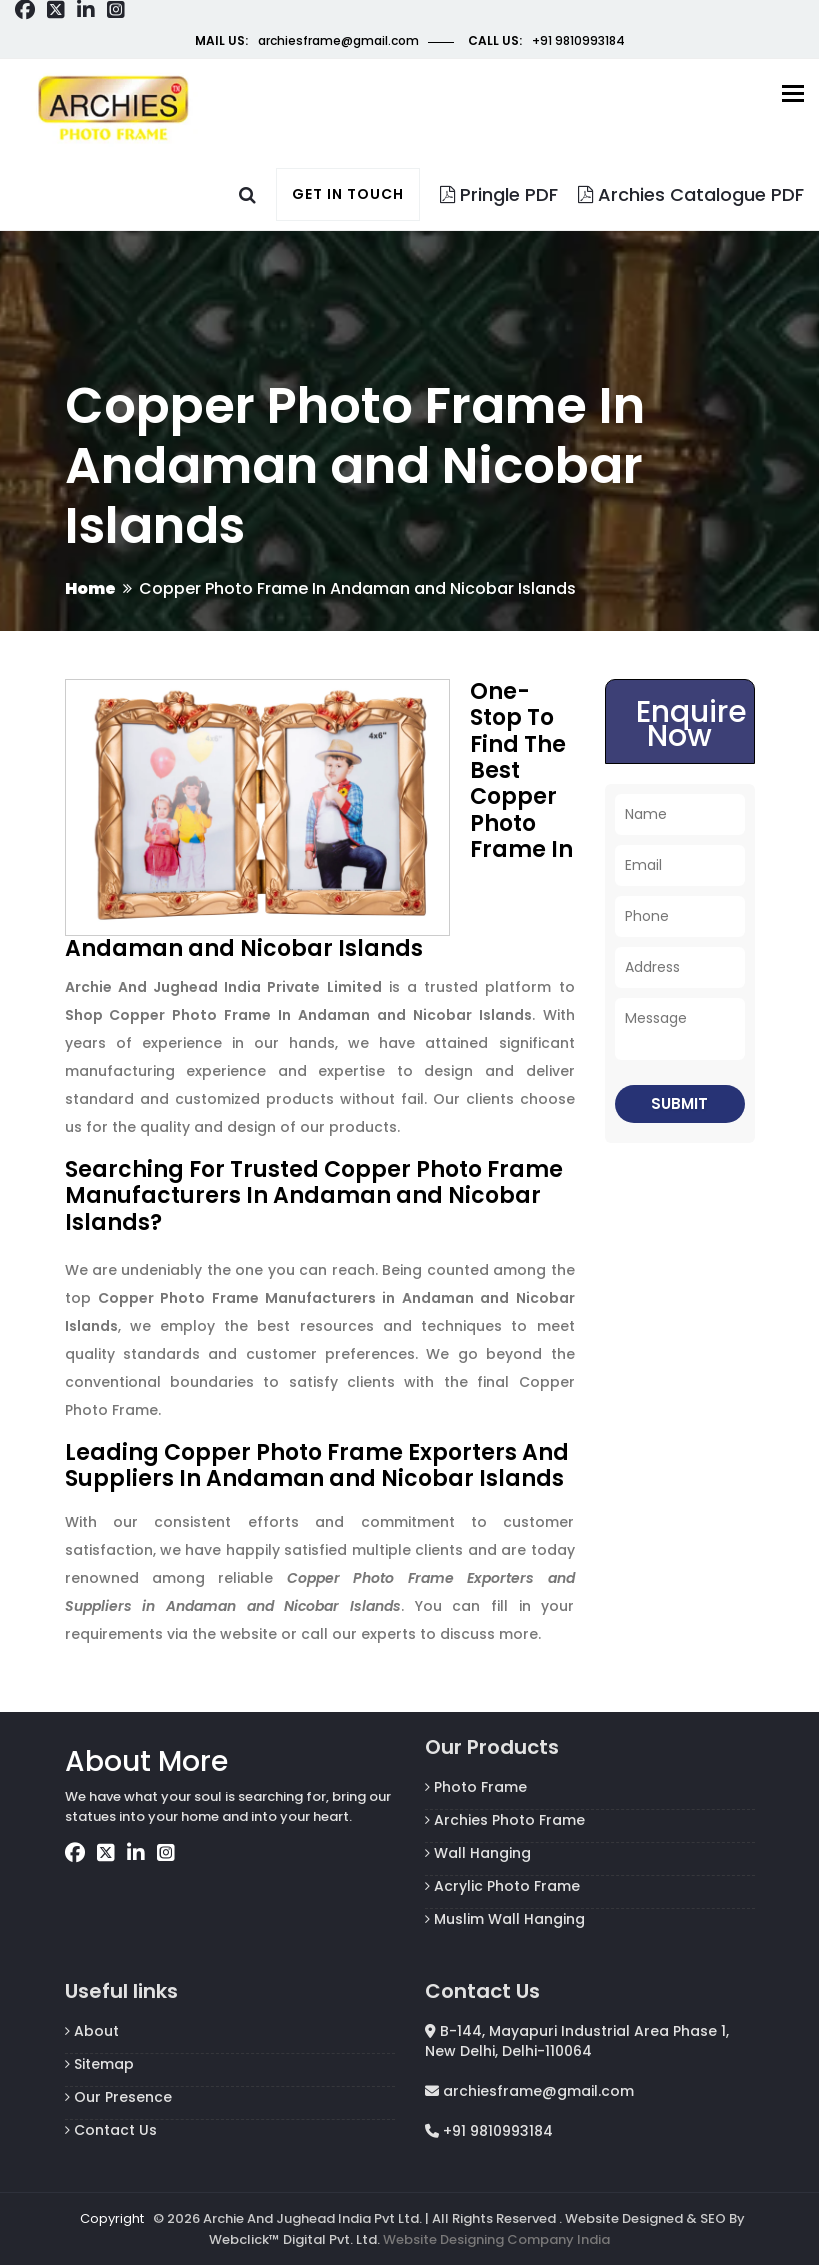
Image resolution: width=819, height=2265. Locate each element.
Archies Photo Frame (505, 1820)
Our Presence (118, 2097)
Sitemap (99, 2064)
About (92, 2031)
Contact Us (111, 2130)
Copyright (112, 2218)
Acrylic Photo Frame (502, 1886)
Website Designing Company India (496, 2239)
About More (146, 1761)
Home (90, 588)
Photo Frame (476, 1787)
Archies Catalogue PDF (691, 194)
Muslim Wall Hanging (505, 1919)
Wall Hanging (478, 1853)
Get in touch (348, 194)
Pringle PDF (499, 194)
